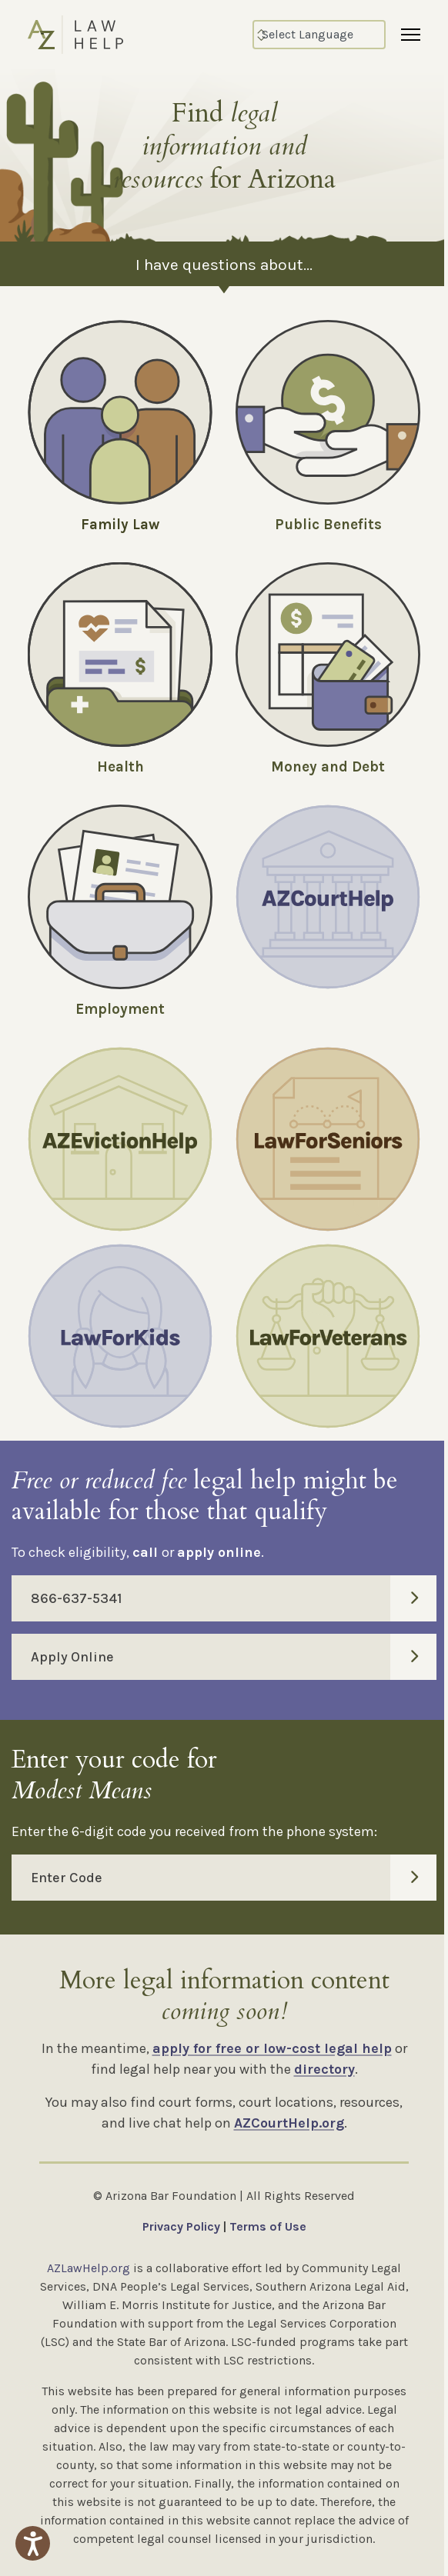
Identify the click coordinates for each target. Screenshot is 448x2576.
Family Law (120, 524)
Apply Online (233, 1657)
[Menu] (410, 35)
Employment (120, 1009)
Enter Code (233, 1878)
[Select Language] (319, 34)
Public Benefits (328, 524)
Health (120, 766)
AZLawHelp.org (88, 2268)
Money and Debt (328, 766)
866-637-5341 (233, 1598)
